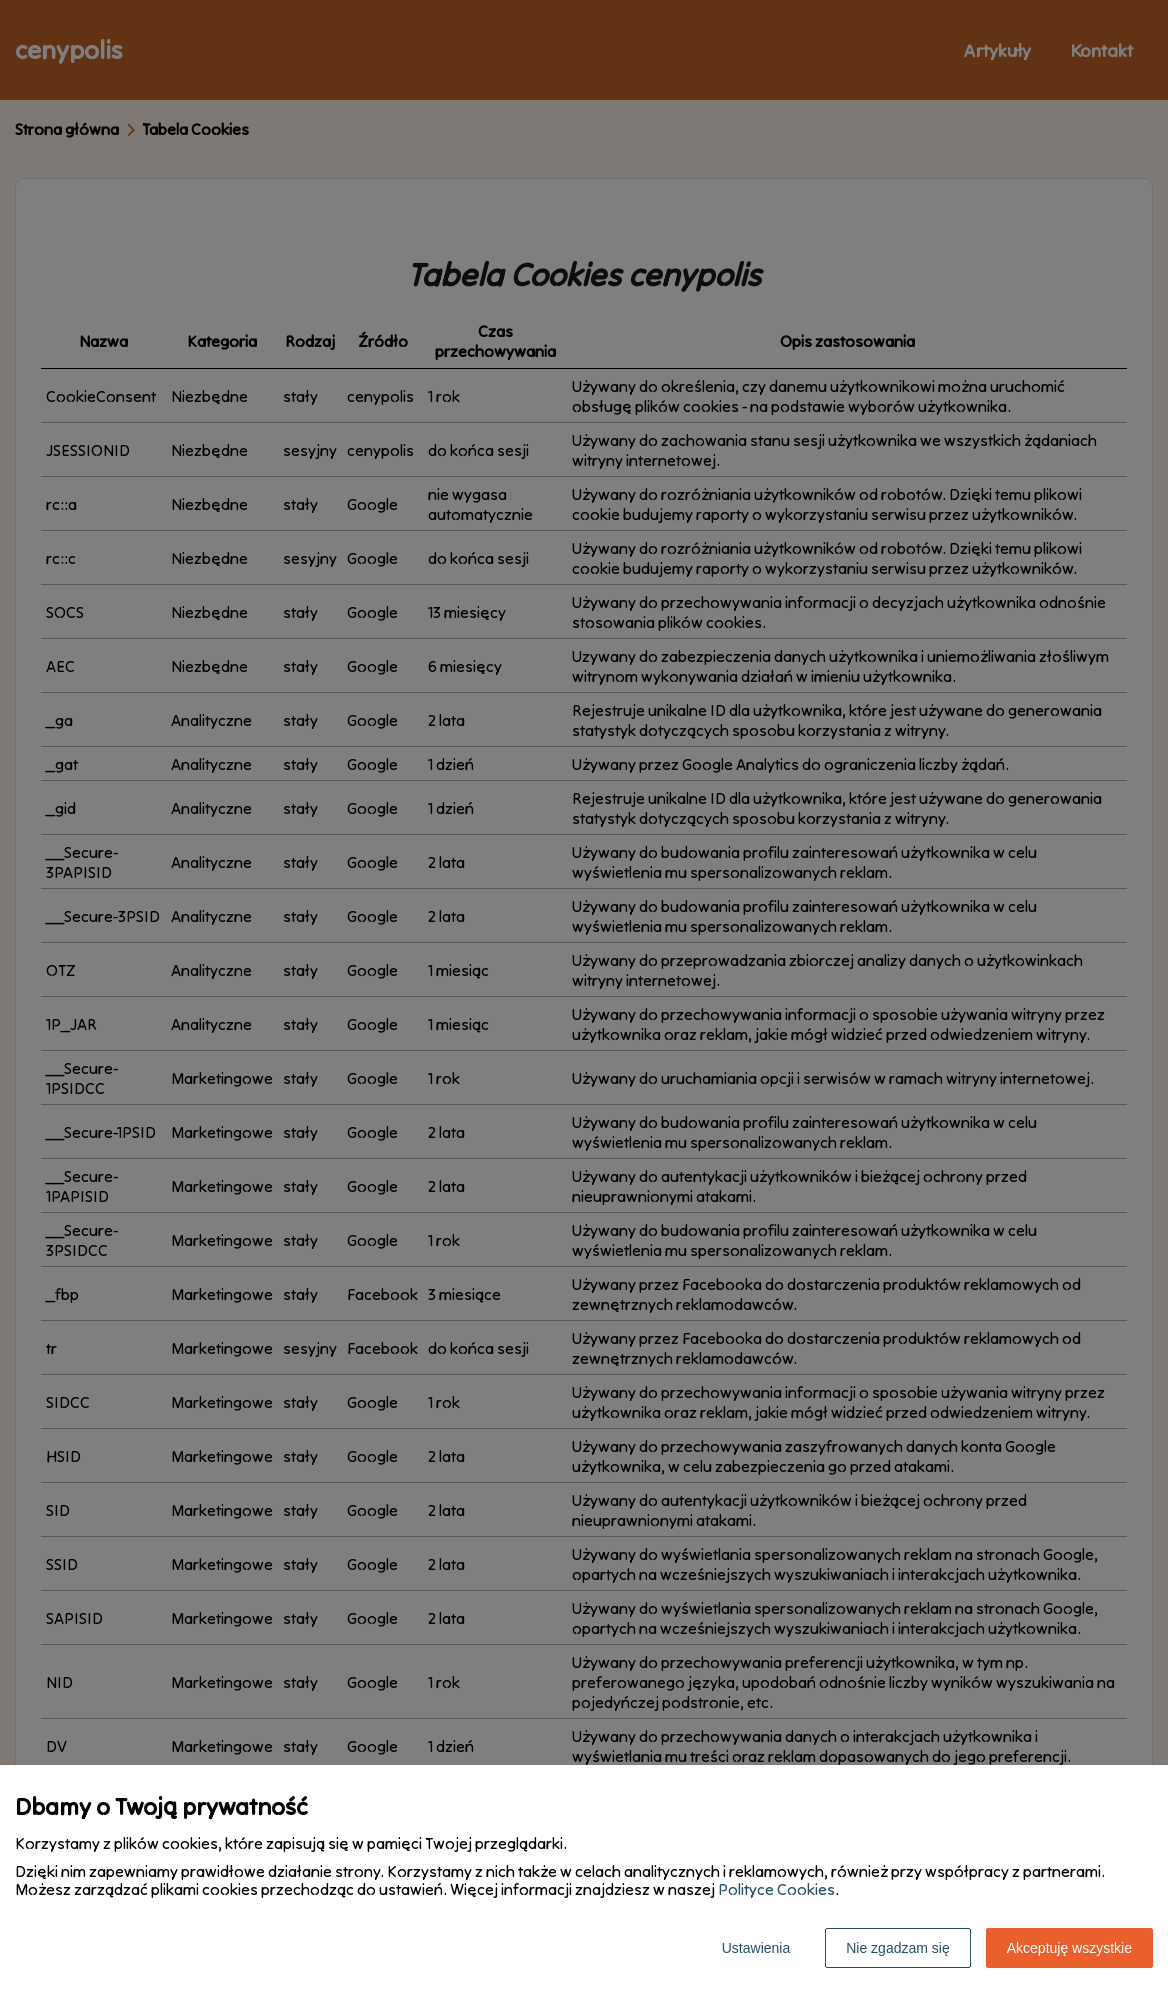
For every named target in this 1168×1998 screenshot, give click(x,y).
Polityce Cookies (776, 1889)
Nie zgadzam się (898, 1948)
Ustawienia (756, 1948)
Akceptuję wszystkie (1069, 1948)
